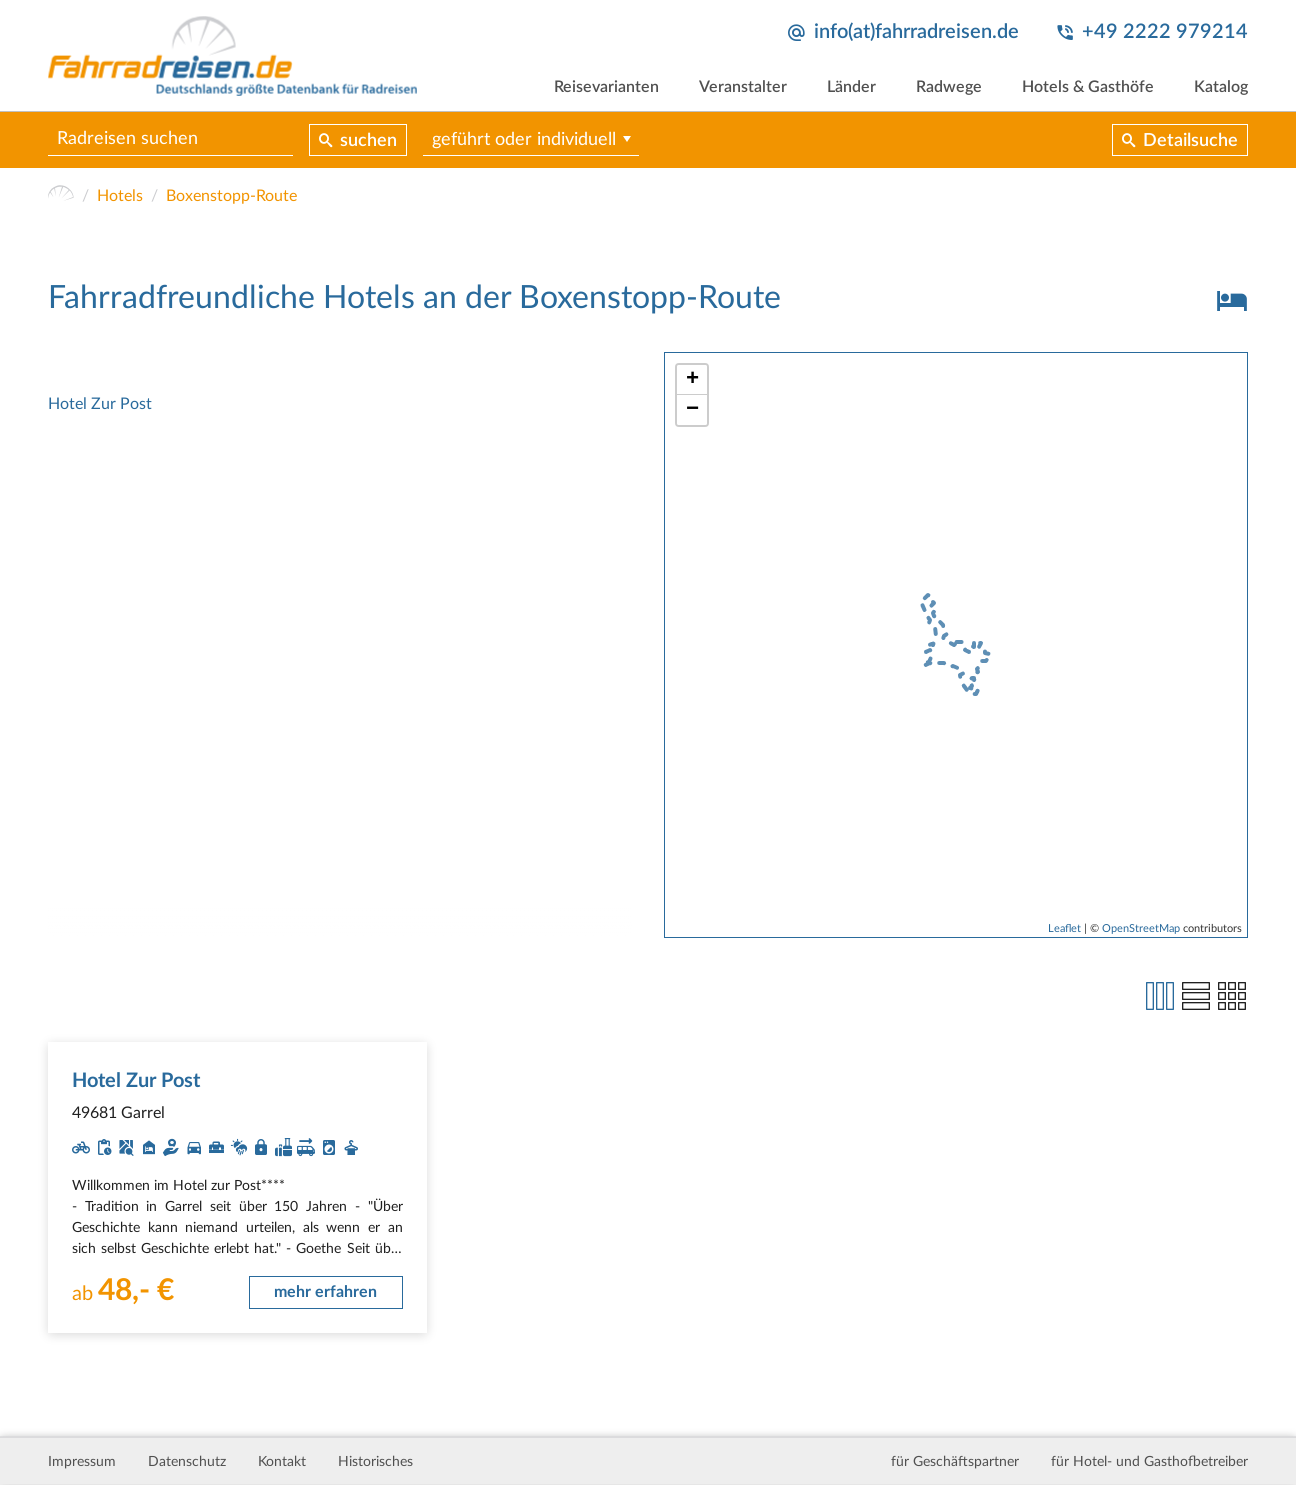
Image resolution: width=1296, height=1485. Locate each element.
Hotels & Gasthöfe (1088, 87)
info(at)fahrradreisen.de (916, 32)
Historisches (375, 1462)
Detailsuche (1190, 141)
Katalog (1221, 87)
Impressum (82, 1462)
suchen (368, 141)
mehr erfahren (325, 1292)
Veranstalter (743, 87)
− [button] (692, 410)
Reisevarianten (606, 87)
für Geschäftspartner (955, 1462)
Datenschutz (187, 1462)
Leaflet (1064, 928)
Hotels (120, 196)
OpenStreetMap (1141, 928)
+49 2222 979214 (1165, 32)
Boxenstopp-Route (231, 196)
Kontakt (282, 1462)
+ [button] (692, 380)
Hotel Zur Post (100, 404)
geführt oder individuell (524, 140)
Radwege (949, 87)
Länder (851, 87)
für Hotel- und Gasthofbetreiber (1149, 1462)
